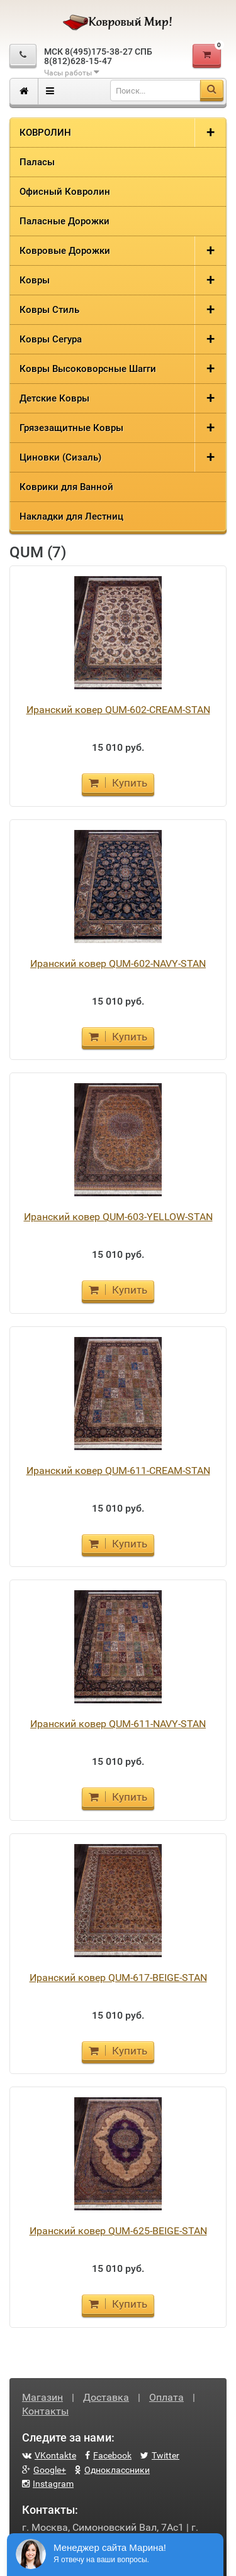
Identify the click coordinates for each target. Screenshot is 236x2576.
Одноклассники (112, 2470)
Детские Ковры (54, 398)
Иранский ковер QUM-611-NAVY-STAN (118, 1724)
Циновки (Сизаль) (60, 457)
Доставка (106, 2397)
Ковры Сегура (51, 339)
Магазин (42, 2397)
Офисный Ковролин (65, 191)
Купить (118, 783)
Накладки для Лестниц (71, 516)
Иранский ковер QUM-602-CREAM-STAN (118, 710)
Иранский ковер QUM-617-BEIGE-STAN (118, 1978)
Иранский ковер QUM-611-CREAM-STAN (118, 1470)
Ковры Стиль (49, 309)
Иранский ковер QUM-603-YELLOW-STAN (118, 1217)
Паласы (37, 162)
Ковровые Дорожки (65, 250)
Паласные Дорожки (65, 221)
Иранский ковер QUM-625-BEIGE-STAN (118, 2231)
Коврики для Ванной (66, 487)
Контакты (45, 2411)
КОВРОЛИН (45, 132)
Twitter (159, 2455)
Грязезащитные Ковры (71, 428)
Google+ (44, 2470)
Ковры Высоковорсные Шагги (88, 368)
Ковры (35, 280)
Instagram (48, 2484)
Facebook (108, 2455)
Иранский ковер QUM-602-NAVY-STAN (118, 963)
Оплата (166, 2397)
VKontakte (49, 2455)
